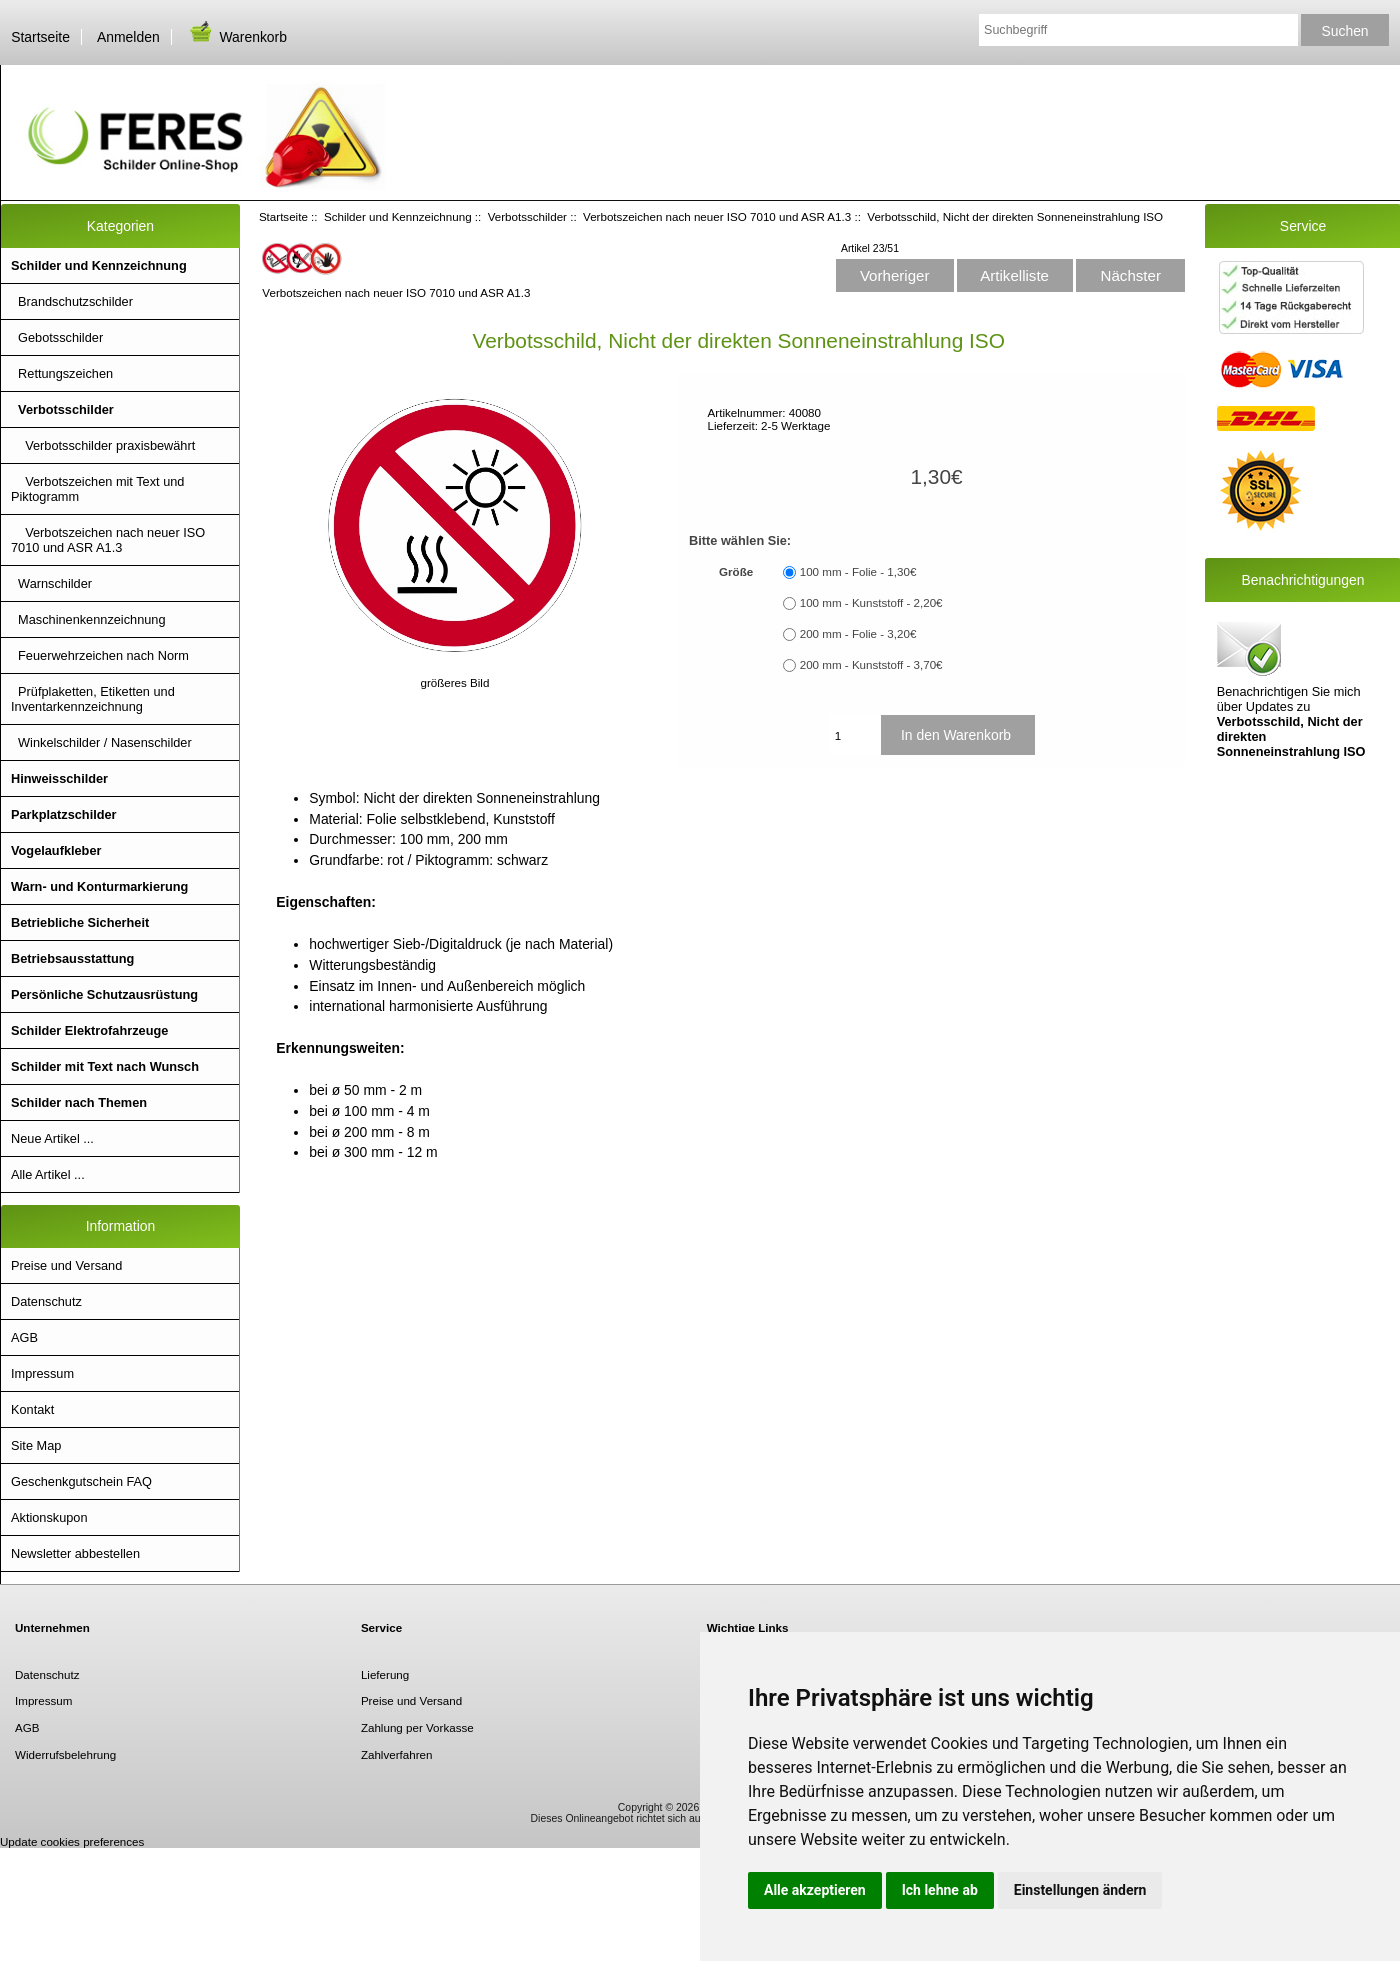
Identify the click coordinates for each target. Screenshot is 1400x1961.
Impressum (42, 1373)
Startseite (40, 37)
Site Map (36, 1445)
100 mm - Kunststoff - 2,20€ (871, 603)
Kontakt (32, 1409)
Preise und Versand (66, 1265)
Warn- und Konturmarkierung (99, 886)
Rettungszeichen (62, 373)
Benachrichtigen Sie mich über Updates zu (1291, 688)
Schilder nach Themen (79, 1102)
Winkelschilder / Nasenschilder (101, 742)
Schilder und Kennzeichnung (398, 216)
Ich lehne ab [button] (940, 1890)
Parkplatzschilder (64, 814)
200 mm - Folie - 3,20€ (858, 634)
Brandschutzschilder (72, 301)
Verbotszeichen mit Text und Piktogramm (97, 489)
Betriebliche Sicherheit (80, 922)
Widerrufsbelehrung (65, 1754)
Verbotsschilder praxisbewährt (103, 445)
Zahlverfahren (397, 1754)
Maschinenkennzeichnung (88, 619)
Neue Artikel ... (52, 1138)
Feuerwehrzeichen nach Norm (100, 655)
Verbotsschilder (527, 216)
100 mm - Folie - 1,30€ (858, 572)
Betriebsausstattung (72, 958)
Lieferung (385, 1674)
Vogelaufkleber (56, 850)
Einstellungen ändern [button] (1080, 1890)
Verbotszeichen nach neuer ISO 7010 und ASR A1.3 (717, 216)
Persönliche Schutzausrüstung (104, 994)
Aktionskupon (49, 1517)
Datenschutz (46, 1301)
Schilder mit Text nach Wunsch (105, 1066)
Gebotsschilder (57, 337)
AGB (24, 1337)
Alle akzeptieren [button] (815, 1890)
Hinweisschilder (59, 778)
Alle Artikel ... (48, 1174)
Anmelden (128, 37)
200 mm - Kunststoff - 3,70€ (871, 665)
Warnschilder (51, 583)
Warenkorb (237, 37)
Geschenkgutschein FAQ (81, 1481)
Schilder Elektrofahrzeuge (89, 1030)
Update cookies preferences (72, 1841)
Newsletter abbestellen (75, 1553)
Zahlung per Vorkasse (417, 1727)
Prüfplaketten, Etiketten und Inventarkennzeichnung (93, 699)
